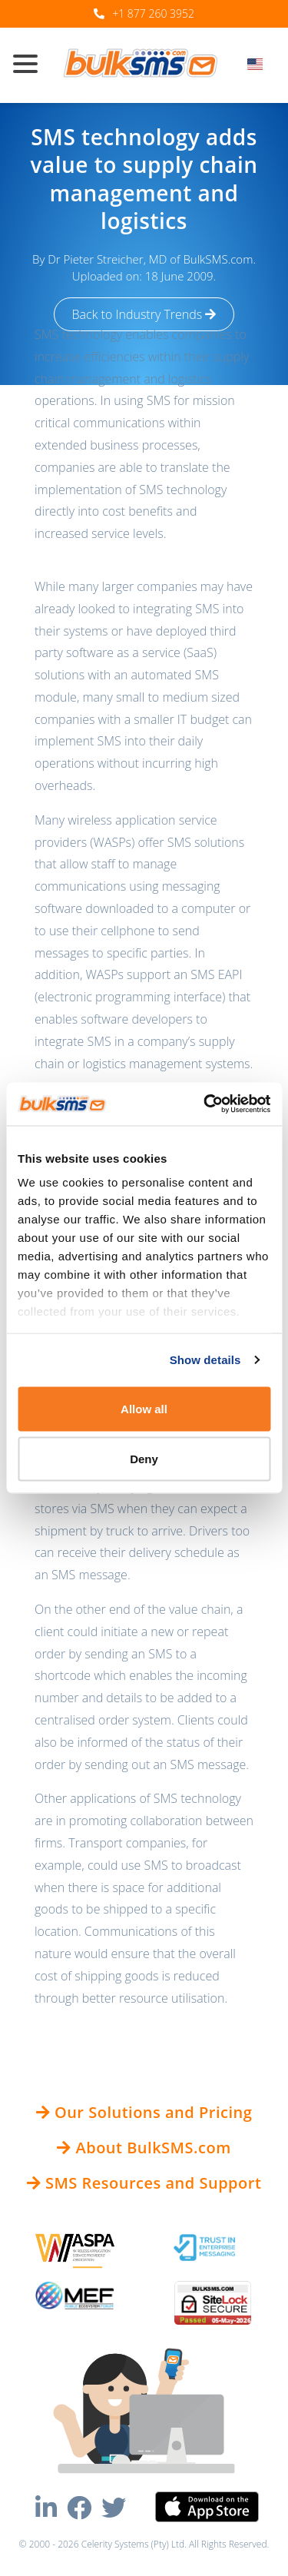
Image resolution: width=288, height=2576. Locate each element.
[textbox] (260, 64)
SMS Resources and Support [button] (144, 2183)
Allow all (144, 1408)
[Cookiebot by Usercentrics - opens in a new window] (205, 1104)
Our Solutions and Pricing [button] (144, 2112)
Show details (205, 1359)
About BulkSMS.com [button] (143, 2147)
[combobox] (260, 68)
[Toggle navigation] (31, 65)
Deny (144, 1459)
